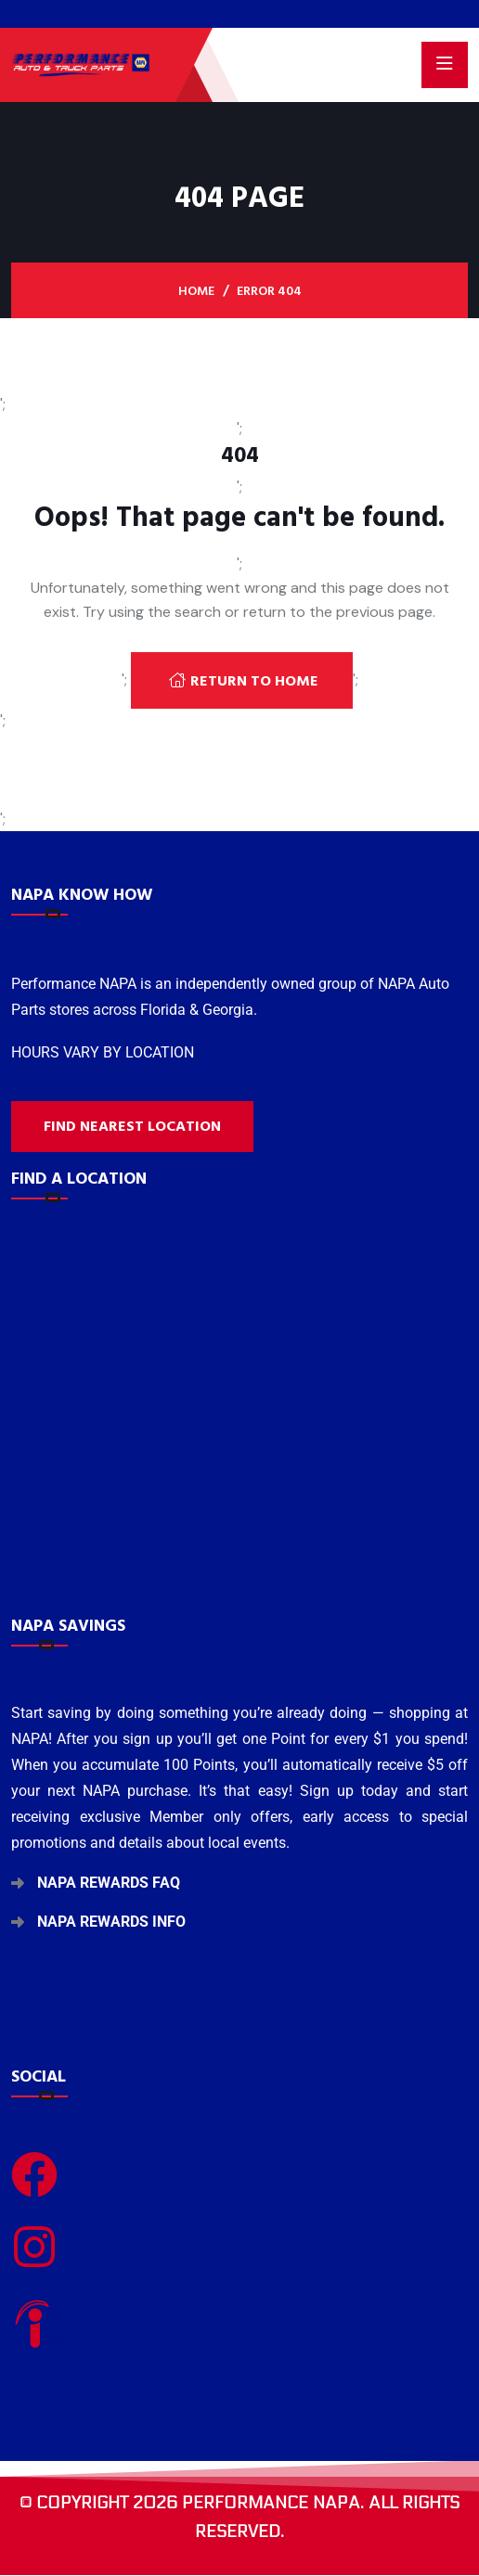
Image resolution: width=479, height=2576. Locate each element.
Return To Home (243, 681)
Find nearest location (132, 1126)
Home (196, 291)
